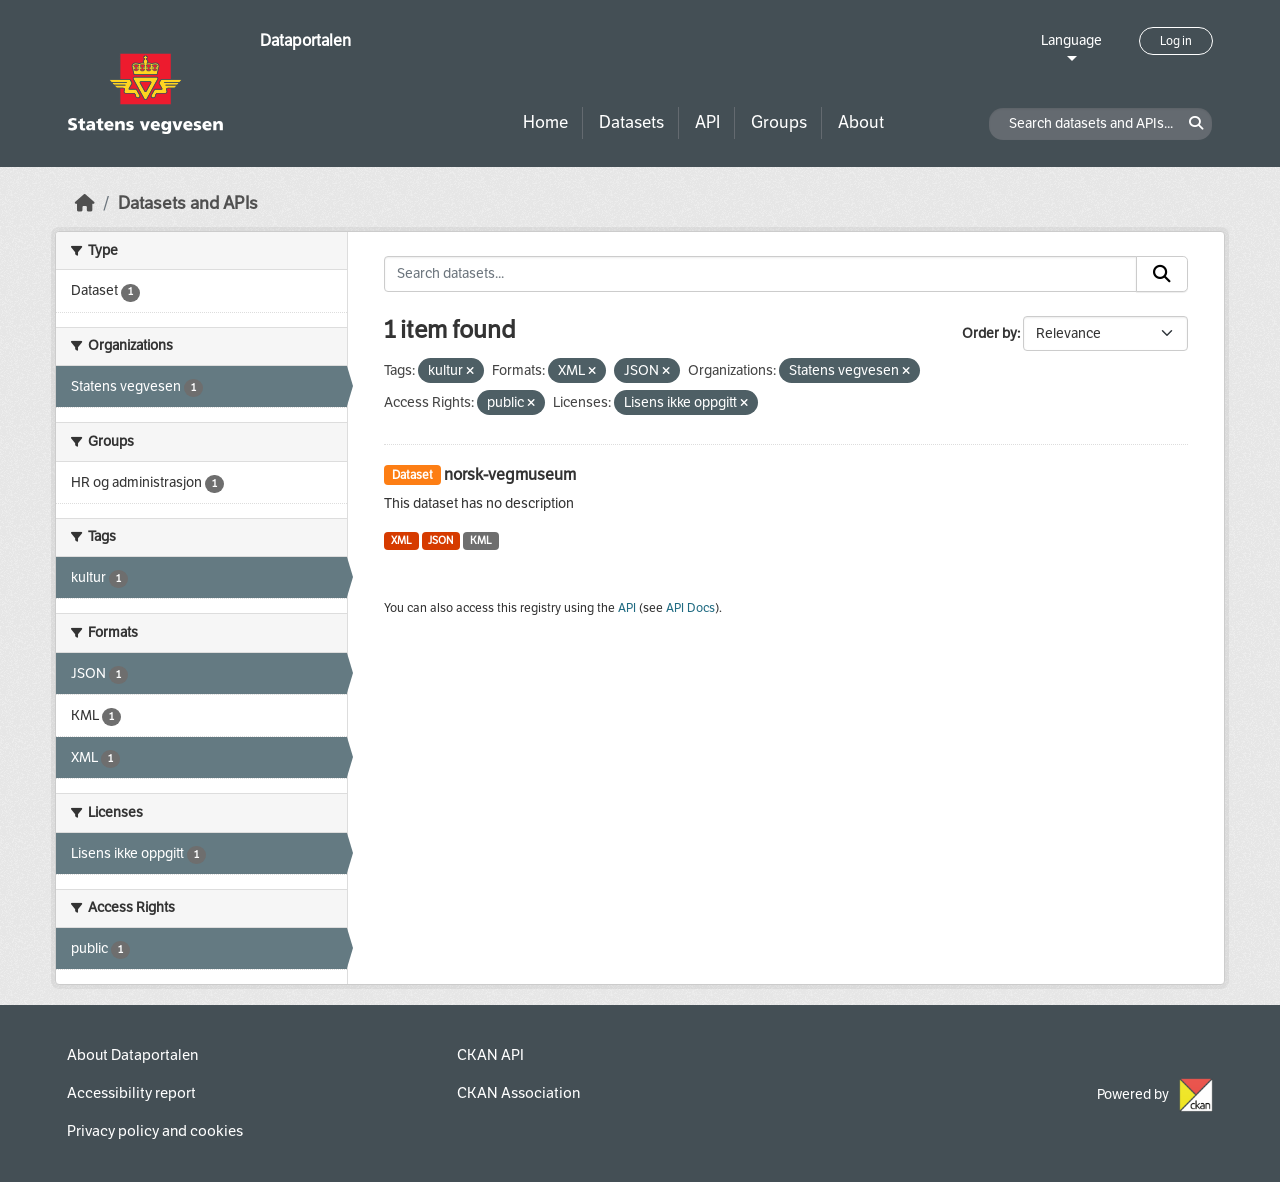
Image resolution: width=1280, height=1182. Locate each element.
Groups (779, 122)
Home (545, 122)
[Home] (85, 203)
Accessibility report (131, 1093)
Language (1071, 40)
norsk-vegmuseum (510, 474)
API (707, 122)
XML (401, 540)
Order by (989, 333)
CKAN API (490, 1055)
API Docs (690, 608)
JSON (440, 540)
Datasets (631, 122)
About (861, 122)
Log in (1176, 41)
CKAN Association (518, 1093)
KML (481, 540)
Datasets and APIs (188, 203)
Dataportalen (305, 40)
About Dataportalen (132, 1055)
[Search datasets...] (760, 274)
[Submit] (1162, 274)
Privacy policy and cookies (155, 1131)
